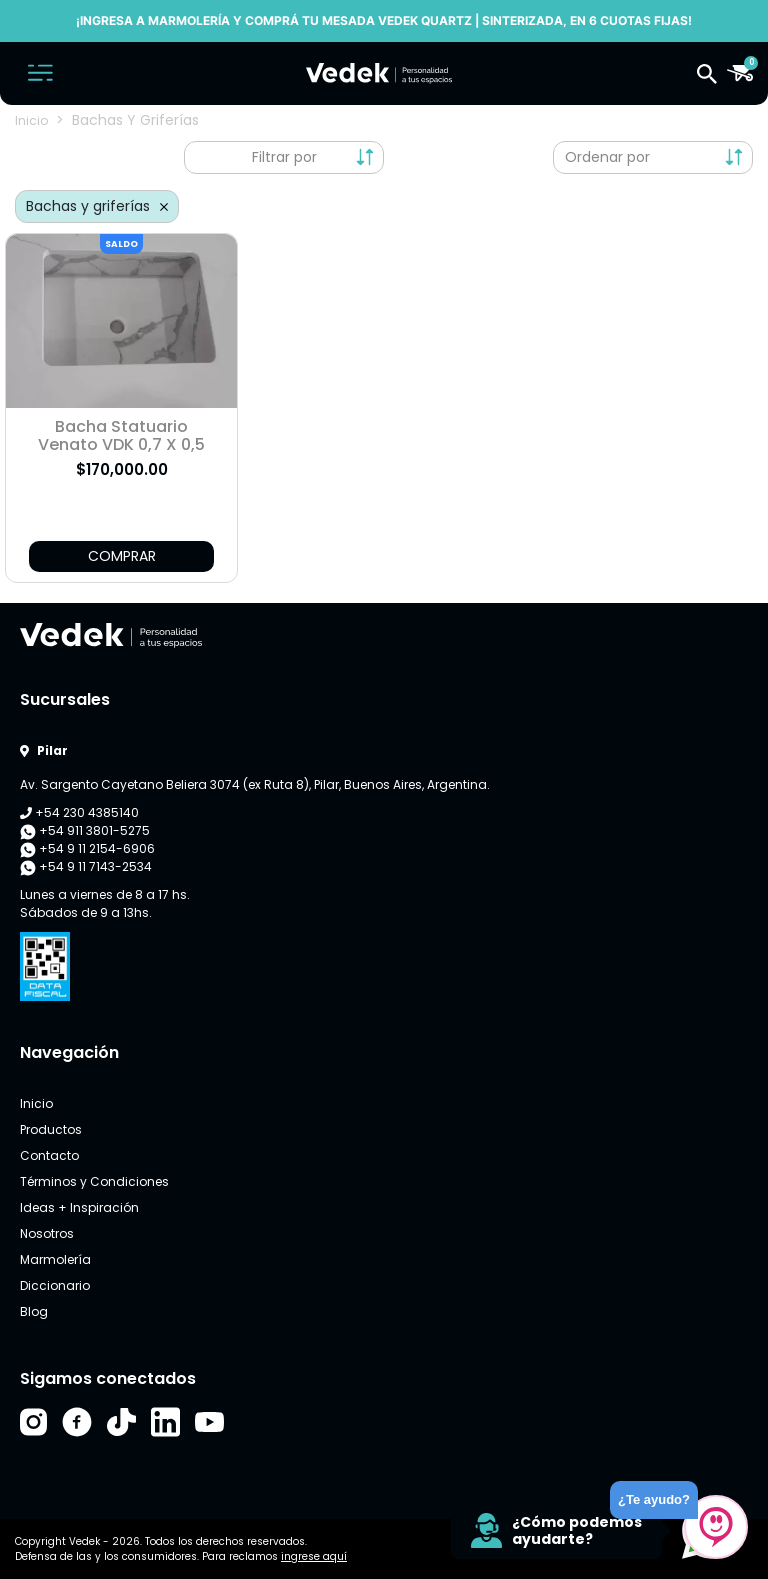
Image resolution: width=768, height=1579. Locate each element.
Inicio (31, 120)
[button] (707, 73)
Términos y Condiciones (94, 1181)
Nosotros (47, 1233)
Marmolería (55, 1259)
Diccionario (55, 1285)
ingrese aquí (314, 1556)
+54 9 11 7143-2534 (86, 867)
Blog (34, 1311)
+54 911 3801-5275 (85, 831)
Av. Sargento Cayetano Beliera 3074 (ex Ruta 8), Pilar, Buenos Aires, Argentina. (255, 784)
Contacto (49, 1155)
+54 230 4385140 (79, 812)
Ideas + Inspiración (79, 1207)
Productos (51, 1129)
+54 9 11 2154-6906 (87, 849)
